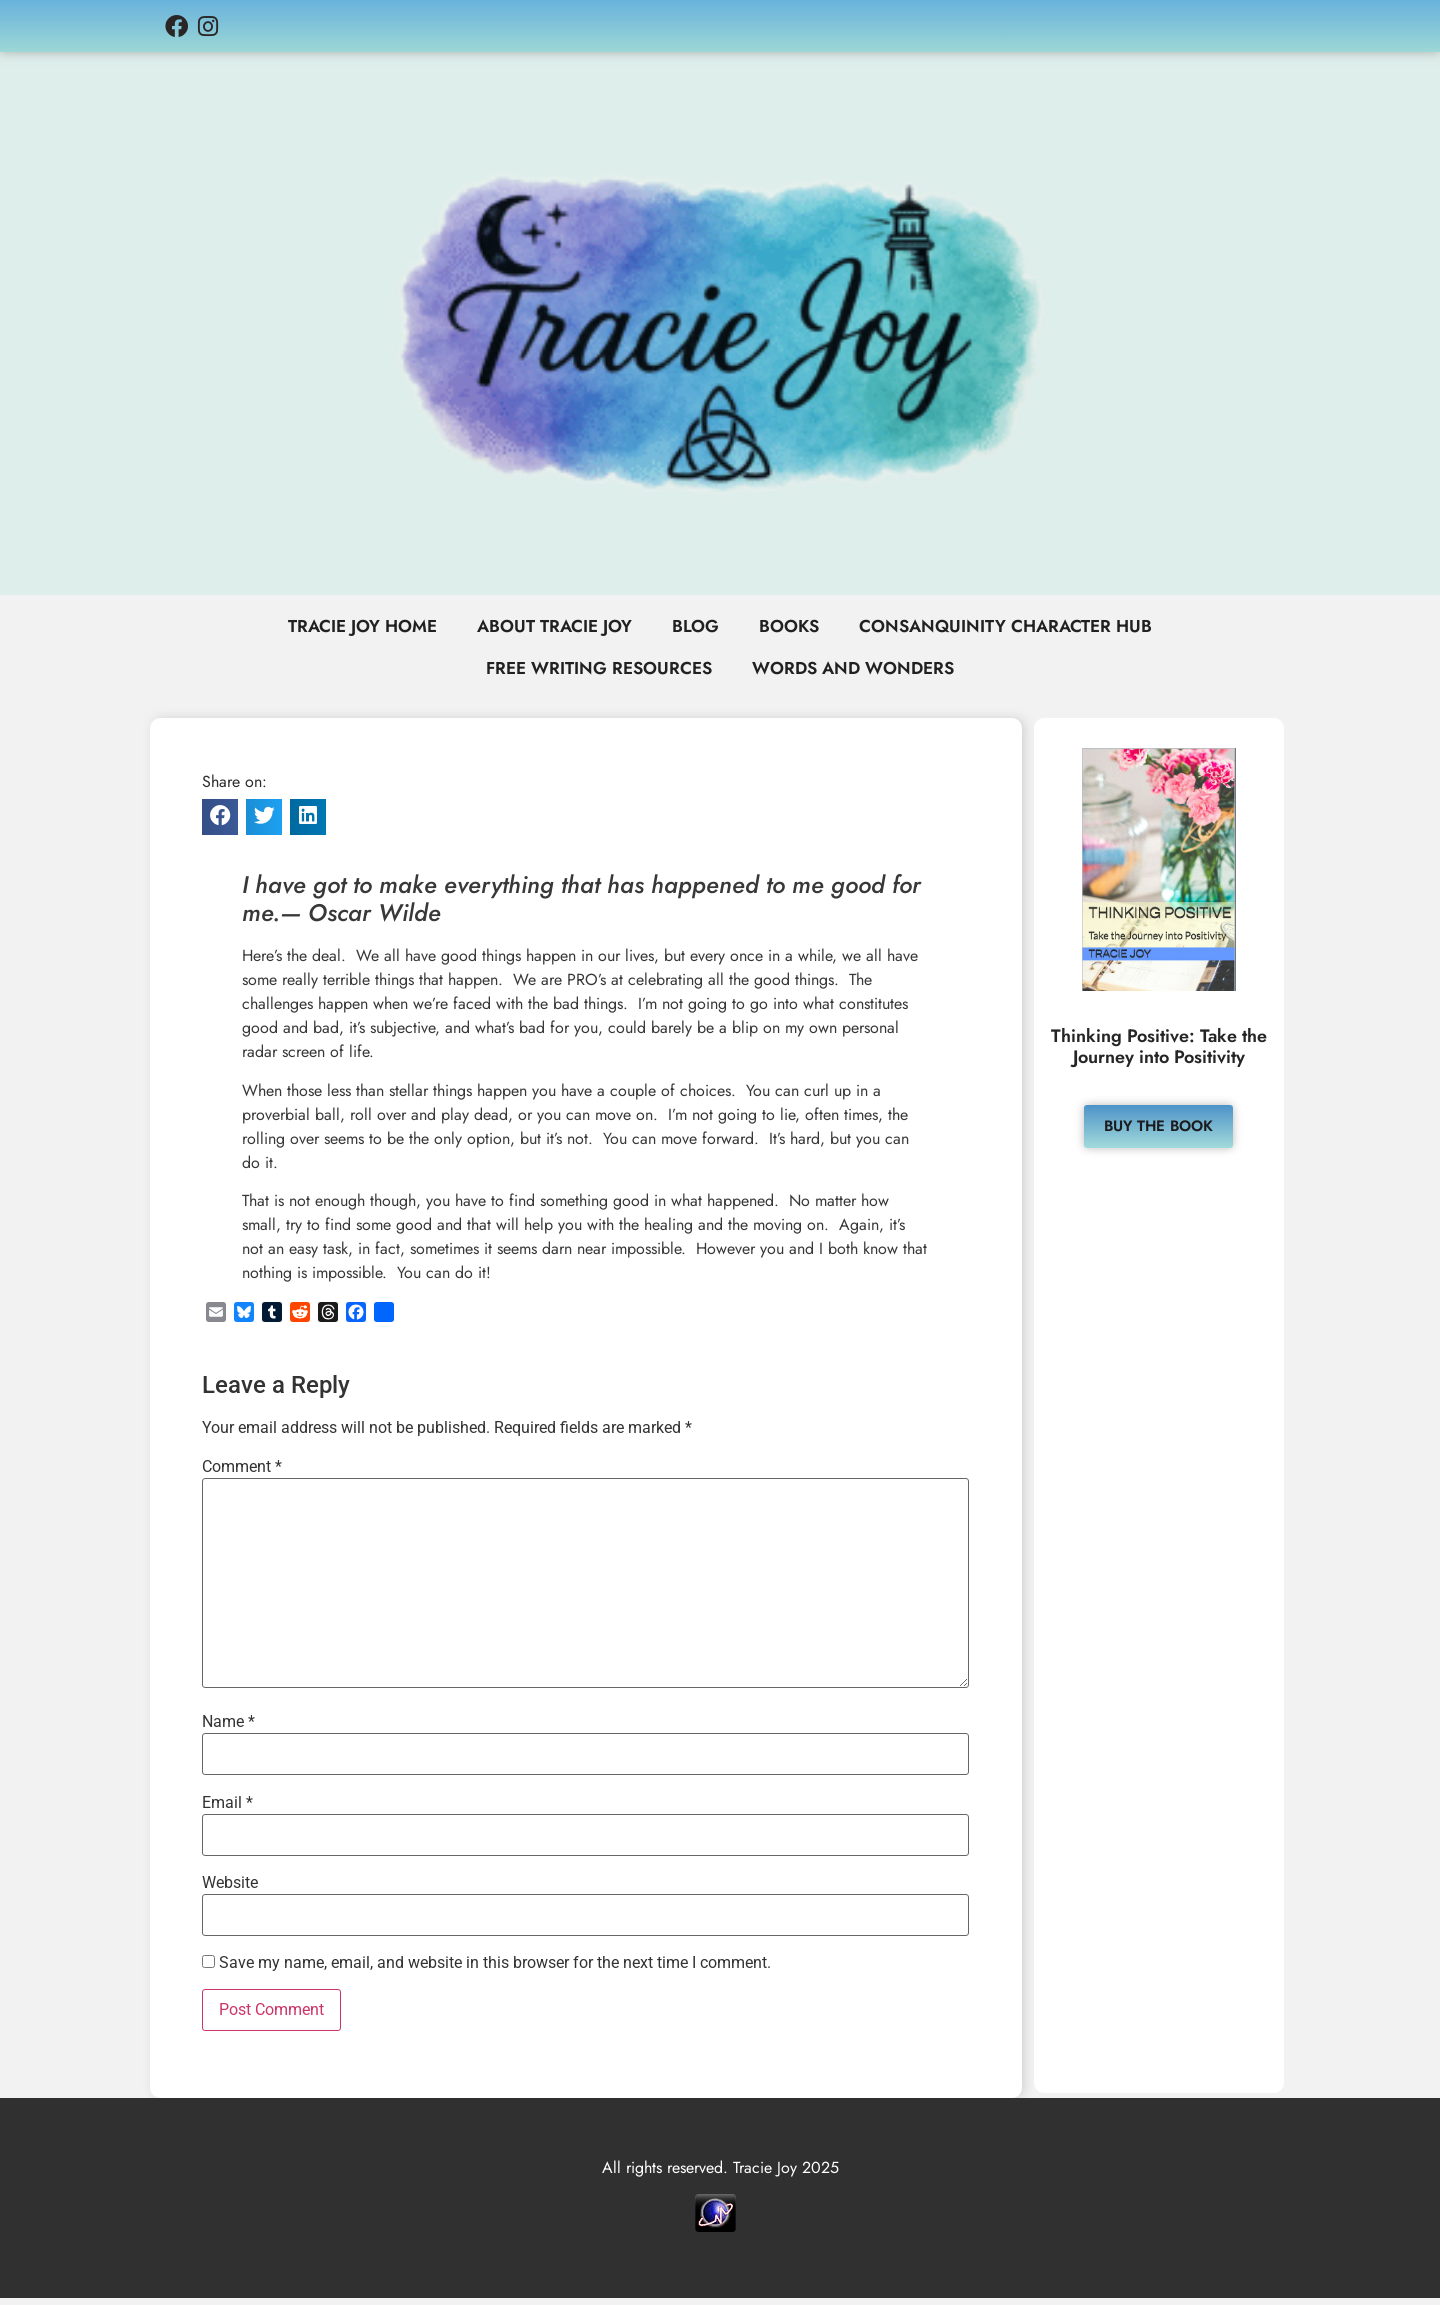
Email (227, 1809)
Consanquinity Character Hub (1016, 628)
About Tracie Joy (549, 628)
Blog (695, 628)
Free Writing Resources (593, 674)
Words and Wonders (858, 674)
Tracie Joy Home (349, 628)
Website (230, 1890)
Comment (242, 1474)
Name (228, 1729)
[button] (220, 824)
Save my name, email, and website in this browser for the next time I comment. (495, 1970)
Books (791, 628)
